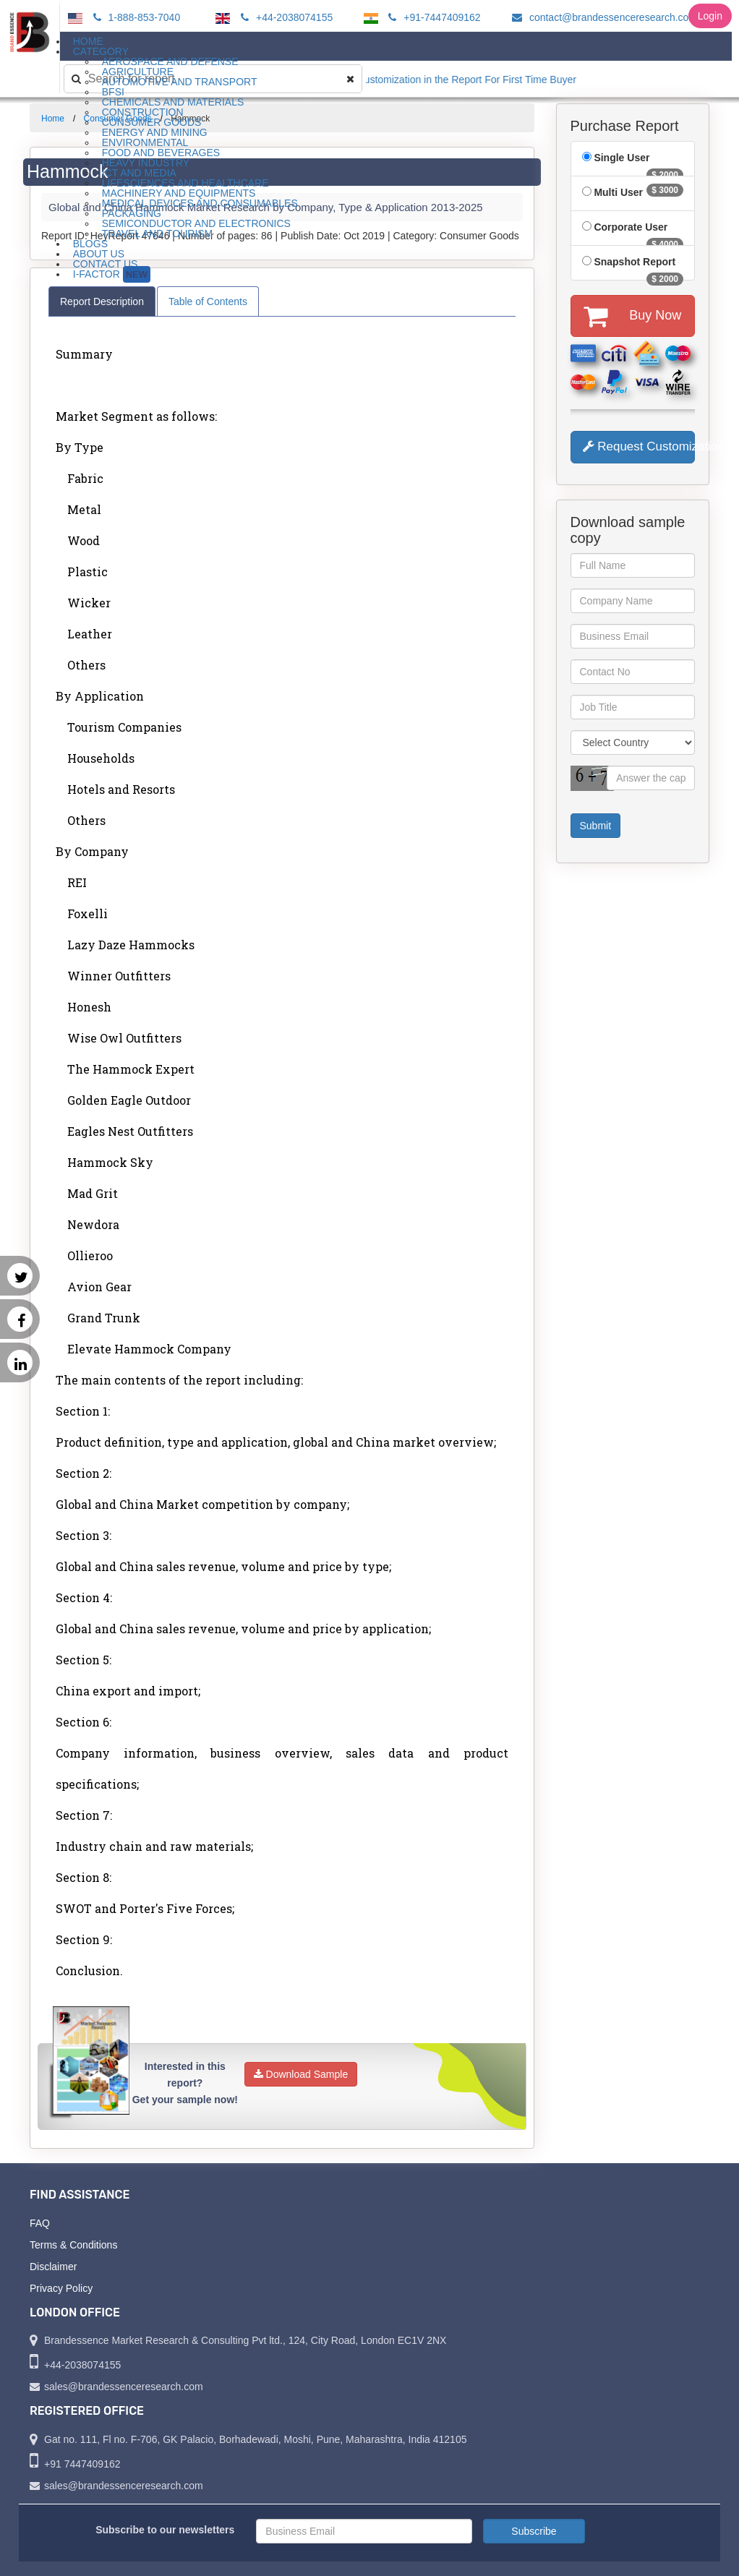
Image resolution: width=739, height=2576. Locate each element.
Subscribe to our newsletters (164, 2530)
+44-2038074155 (284, 17)
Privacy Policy (61, 2288)
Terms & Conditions (73, 2245)
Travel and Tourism (157, 233)
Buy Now (632, 316)
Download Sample (301, 2074)
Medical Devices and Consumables (200, 203)
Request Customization (639, 446)
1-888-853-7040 (135, 17)
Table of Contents (207, 301)
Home (52, 119)
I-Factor (111, 274)
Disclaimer (53, 2266)
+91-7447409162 (432, 17)
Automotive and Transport (179, 81)
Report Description (102, 301)
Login (710, 16)
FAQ (40, 2223)
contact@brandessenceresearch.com (602, 17)
